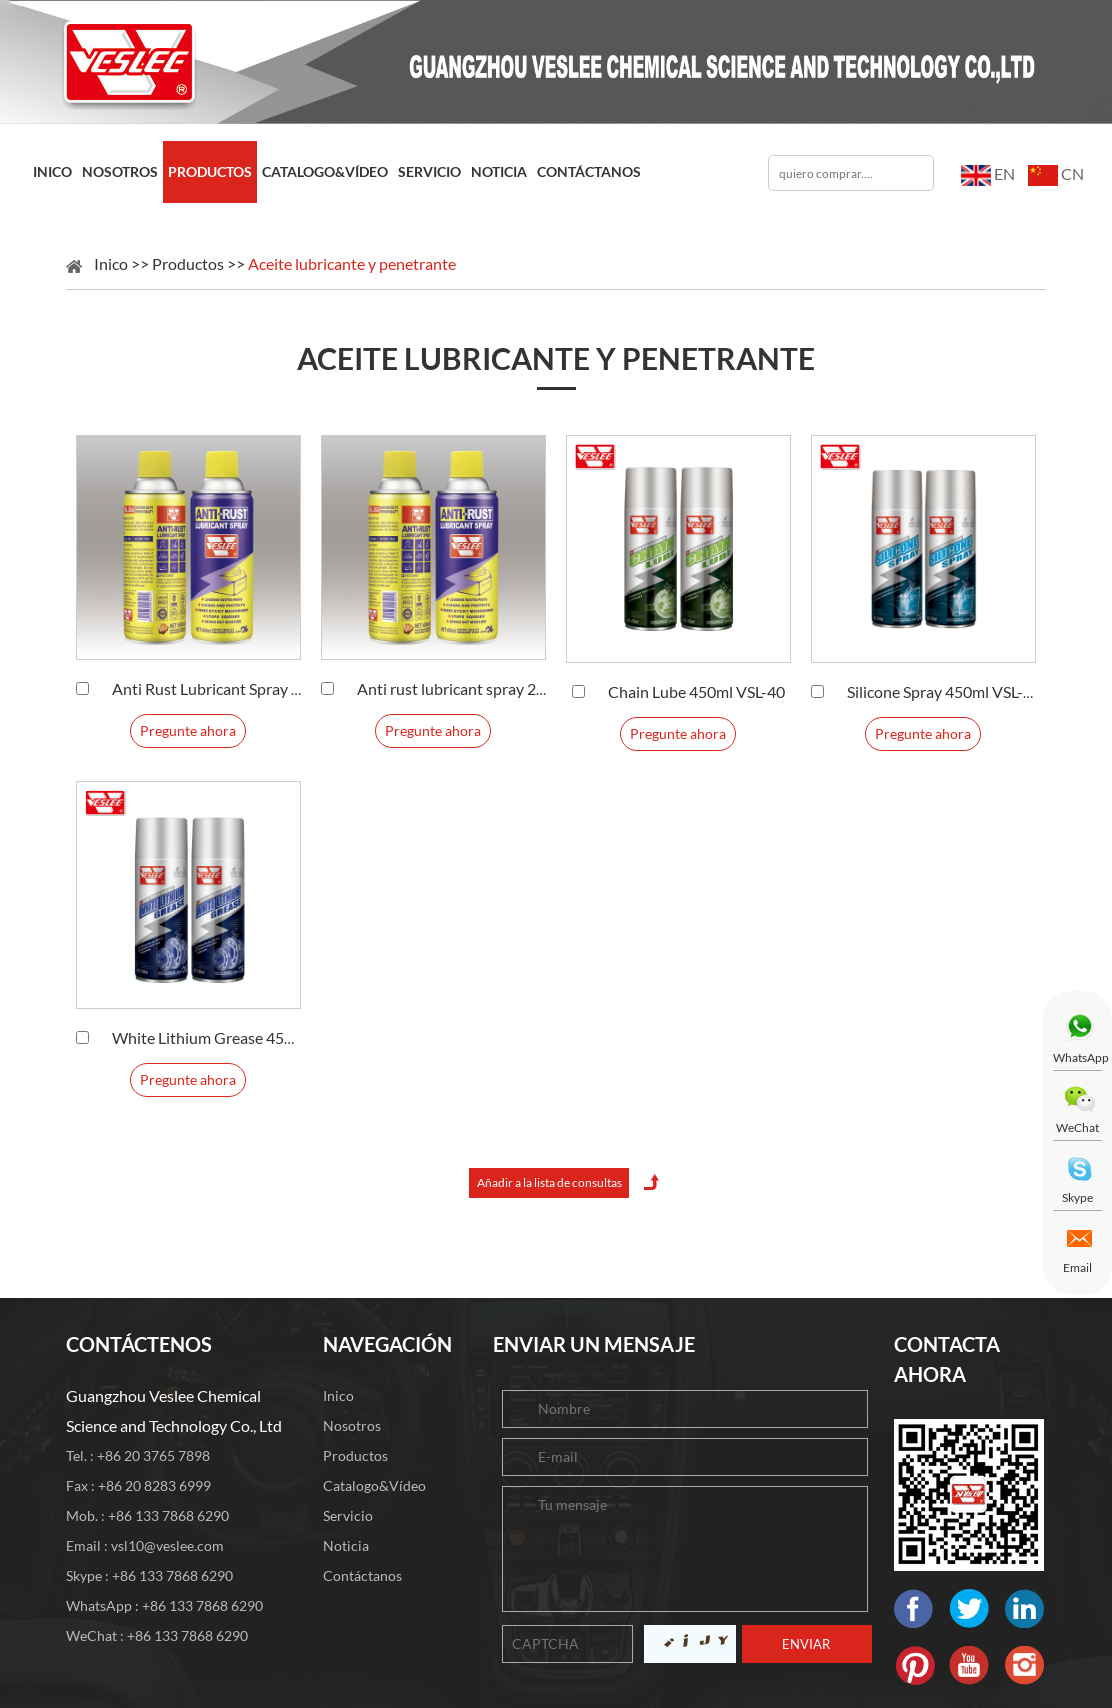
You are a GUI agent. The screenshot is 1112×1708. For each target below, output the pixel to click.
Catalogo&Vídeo (325, 171)
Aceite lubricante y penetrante (352, 263)
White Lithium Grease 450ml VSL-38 (237, 1037)
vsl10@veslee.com (167, 1545)
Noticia (499, 171)
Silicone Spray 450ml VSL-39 (944, 691)
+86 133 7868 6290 (172, 1575)
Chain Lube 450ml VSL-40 (696, 691)
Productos (210, 171)
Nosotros (120, 171)
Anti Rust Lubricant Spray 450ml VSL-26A (255, 688)
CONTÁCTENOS (139, 1344)
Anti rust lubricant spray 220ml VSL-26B (495, 688)
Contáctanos (589, 171)
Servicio (429, 171)
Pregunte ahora (188, 730)
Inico (52, 171)
